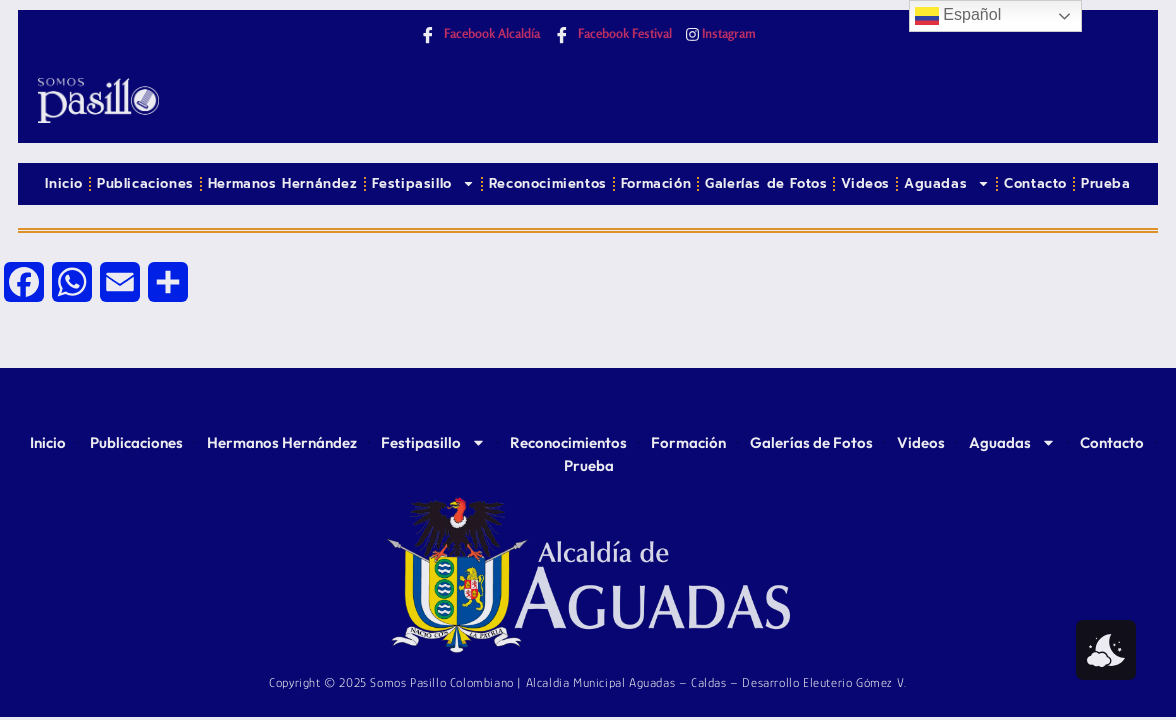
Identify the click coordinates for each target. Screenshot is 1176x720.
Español (958, 16)
